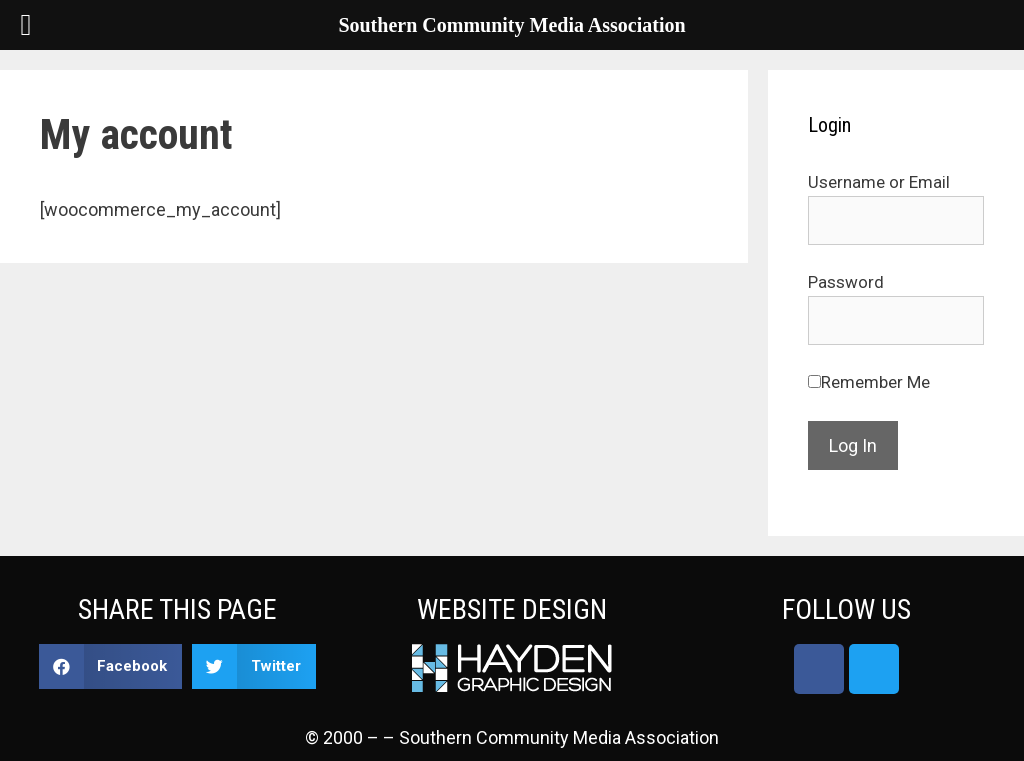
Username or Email (879, 182)
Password (846, 282)
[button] (111, 666)
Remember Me (875, 382)
